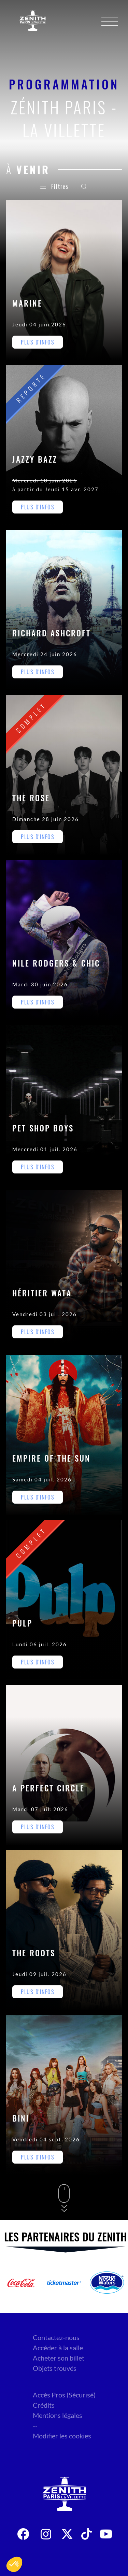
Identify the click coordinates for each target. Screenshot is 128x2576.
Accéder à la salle (58, 2347)
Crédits (44, 2405)
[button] (14, 2564)
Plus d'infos (37, 342)
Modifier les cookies (62, 2436)
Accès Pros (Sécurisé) (64, 2395)
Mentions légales (57, 2415)
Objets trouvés (54, 2368)
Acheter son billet (58, 2358)
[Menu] (109, 21)
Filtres (54, 186)
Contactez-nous (56, 2337)
